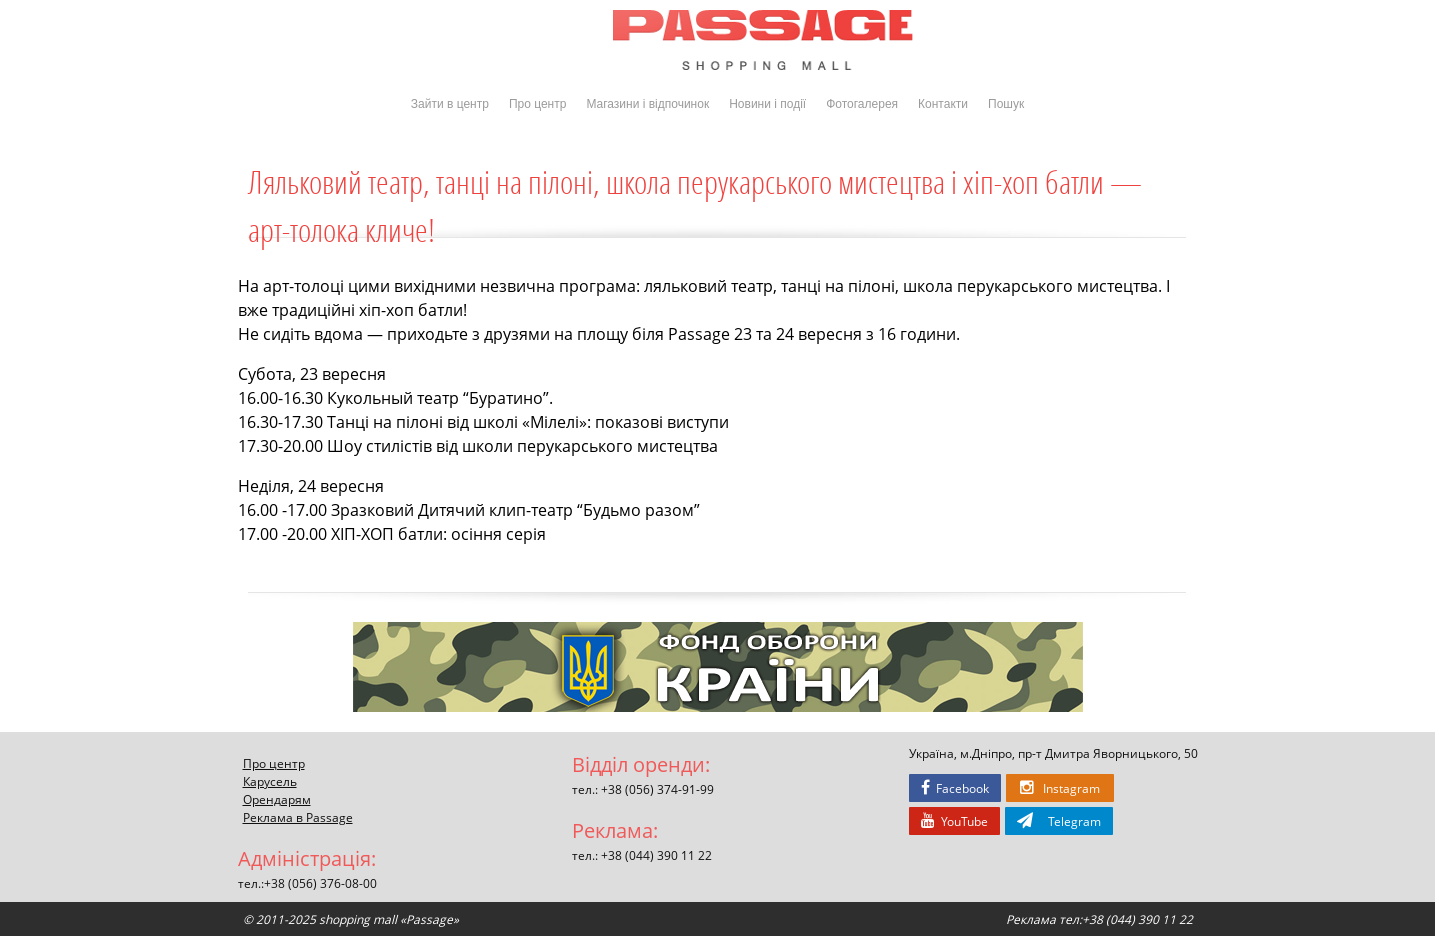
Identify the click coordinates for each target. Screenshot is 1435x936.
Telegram (1059, 821)
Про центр (538, 104)
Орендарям (277, 799)
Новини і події (767, 104)
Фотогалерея (862, 104)
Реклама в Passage (298, 817)
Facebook (955, 788)
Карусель (270, 781)
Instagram (1060, 788)
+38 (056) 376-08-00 (320, 883)
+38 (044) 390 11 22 (656, 855)
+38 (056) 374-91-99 (657, 789)
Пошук (1006, 104)
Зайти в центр (450, 104)
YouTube (954, 821)
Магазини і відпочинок (647, 104)
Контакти (943, 104)
